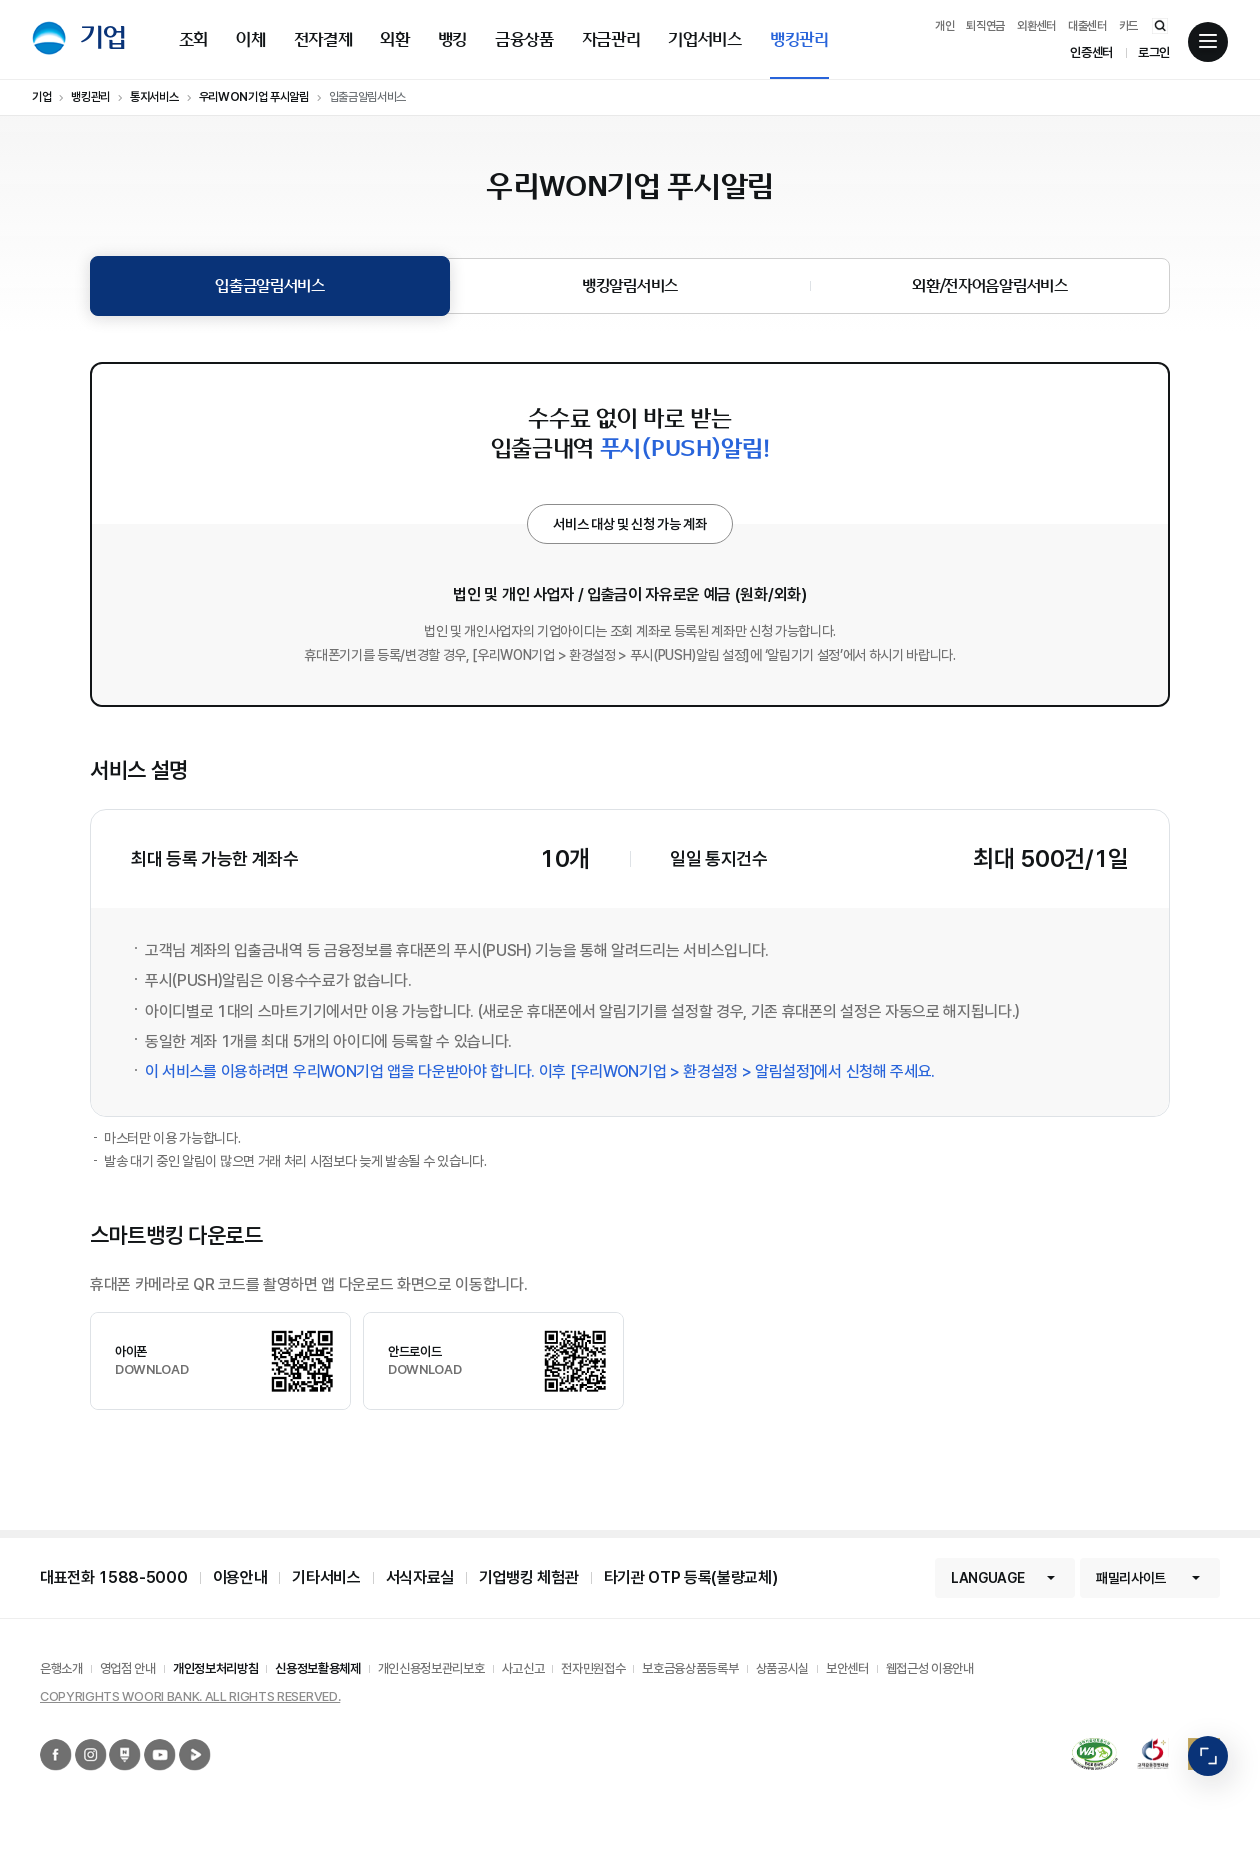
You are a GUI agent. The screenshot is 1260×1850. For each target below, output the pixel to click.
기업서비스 (704, 39)
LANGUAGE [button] (987, 1578)
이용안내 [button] (240, 1577)
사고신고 (523, 1668)
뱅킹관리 (799, 39)
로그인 (1154, 52)
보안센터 (847, 1668)
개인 (944, 26)
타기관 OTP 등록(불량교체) (691, 1577)
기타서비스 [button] (326, 1577)
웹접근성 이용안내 (930, 1668)
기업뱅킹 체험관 (528, 1577)
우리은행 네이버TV (182, 1739)
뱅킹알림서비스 (630, 286)
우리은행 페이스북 (42, 1739)
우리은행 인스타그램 (78, 1739)
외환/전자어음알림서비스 (989, 286)
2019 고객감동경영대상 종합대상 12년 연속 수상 (1144, 1738)
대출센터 (1087, 26)
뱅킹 (452, 39)
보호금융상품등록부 (690, 1668)
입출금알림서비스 (367, 97)
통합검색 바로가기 (1150, 25)
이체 (250, 39)
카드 (1128, 26)
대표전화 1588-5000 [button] (114, 1577)
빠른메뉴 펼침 (1208, 1756)
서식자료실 (420, 1577)
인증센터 (1091, 52)
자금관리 (611, 39)
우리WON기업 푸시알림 (254, 97)
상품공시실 (782, 1668)
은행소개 (61, 1668)
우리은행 (49, 38)
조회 (193, 39)
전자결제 (323, 39)
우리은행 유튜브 (146, 1739)
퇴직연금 (985, 26)
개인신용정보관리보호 (431, 1668)
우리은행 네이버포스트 (112, 1739)
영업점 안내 (128, 1668)
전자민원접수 (593, 1668)
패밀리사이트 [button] (1131, 1578)
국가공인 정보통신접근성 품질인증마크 (1076, 1747)
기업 (103, 37)
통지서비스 (154, 97)
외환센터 (1036, 26)
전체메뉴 (1208, 42)
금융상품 (524, 39)
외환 (394, 39)
